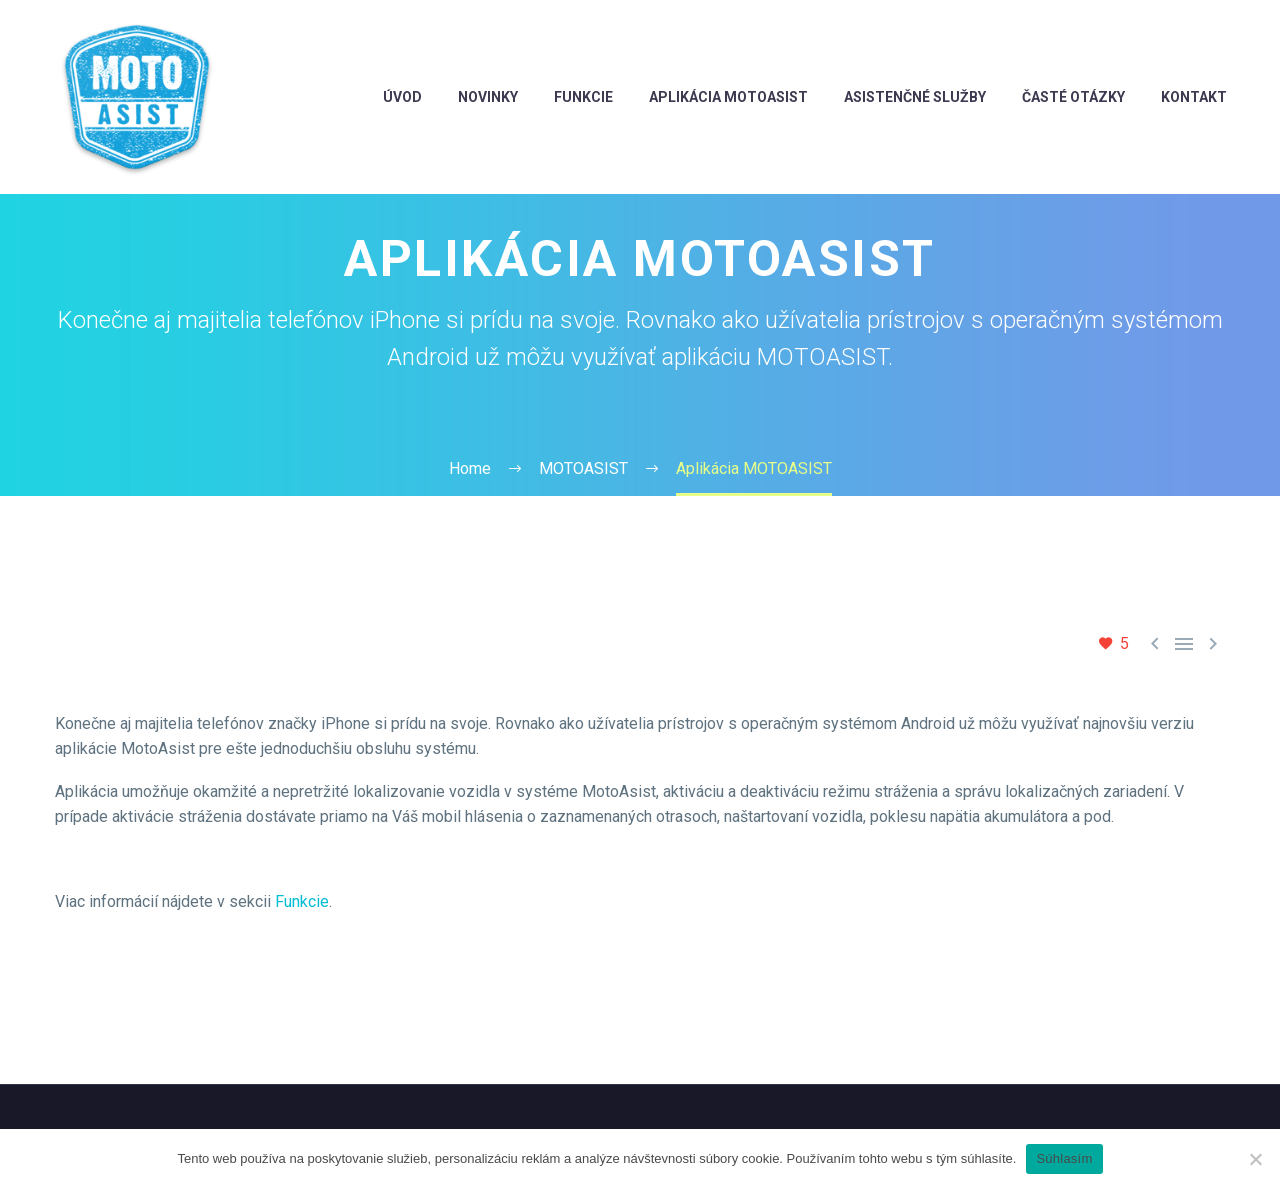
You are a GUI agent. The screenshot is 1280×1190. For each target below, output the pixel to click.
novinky (488, 97)
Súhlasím (1064, 1158)
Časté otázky (1073, 97)
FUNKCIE (583, 97)
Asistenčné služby (915, 97)
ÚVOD (402, 97)
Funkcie (302, 901)
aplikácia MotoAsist (728, 97)
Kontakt (1194, 97)
